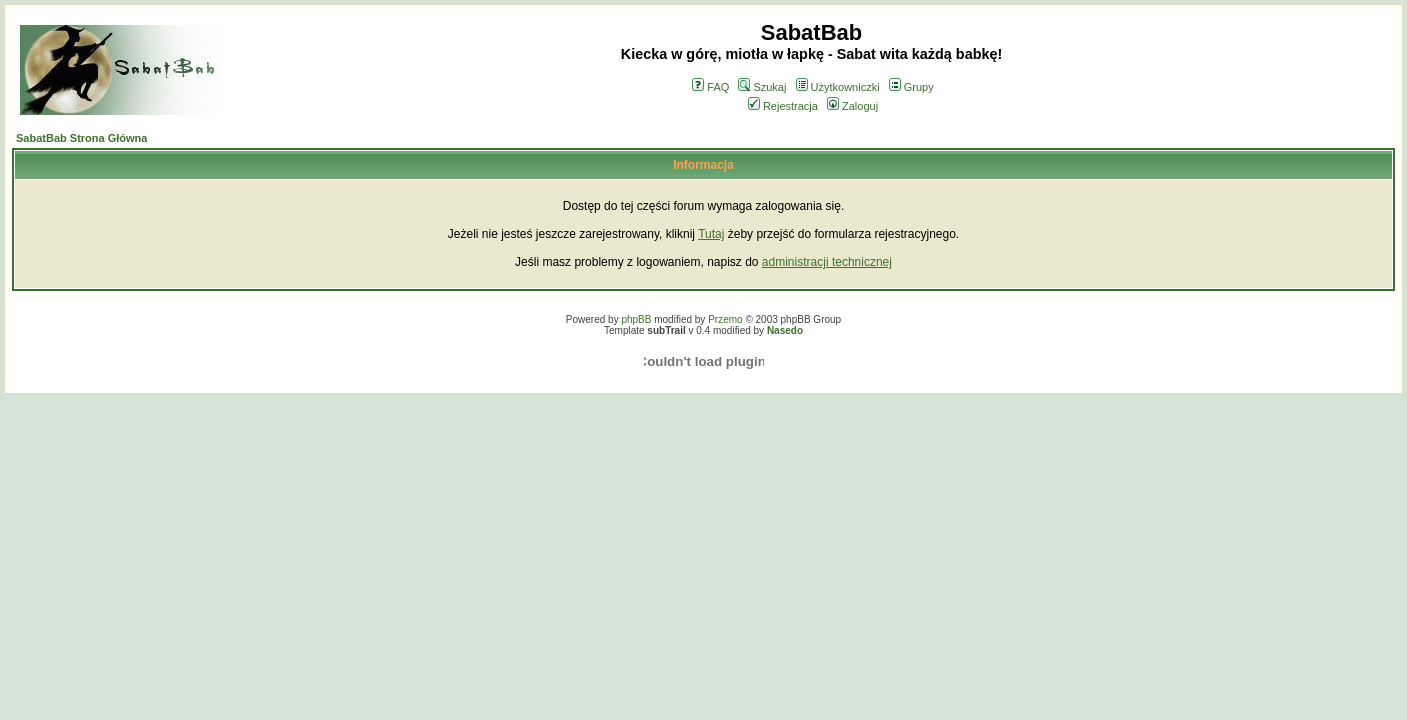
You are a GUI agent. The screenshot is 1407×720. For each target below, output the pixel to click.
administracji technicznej (827, 262)
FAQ (710, 87)
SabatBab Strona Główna (81, 138)
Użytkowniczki (838, 87)
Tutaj (711, 234)
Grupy (911, 87)
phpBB (636, 319)
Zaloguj (852, 106)
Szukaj (762, 87)
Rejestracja (783, 106)
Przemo (725, 319)
